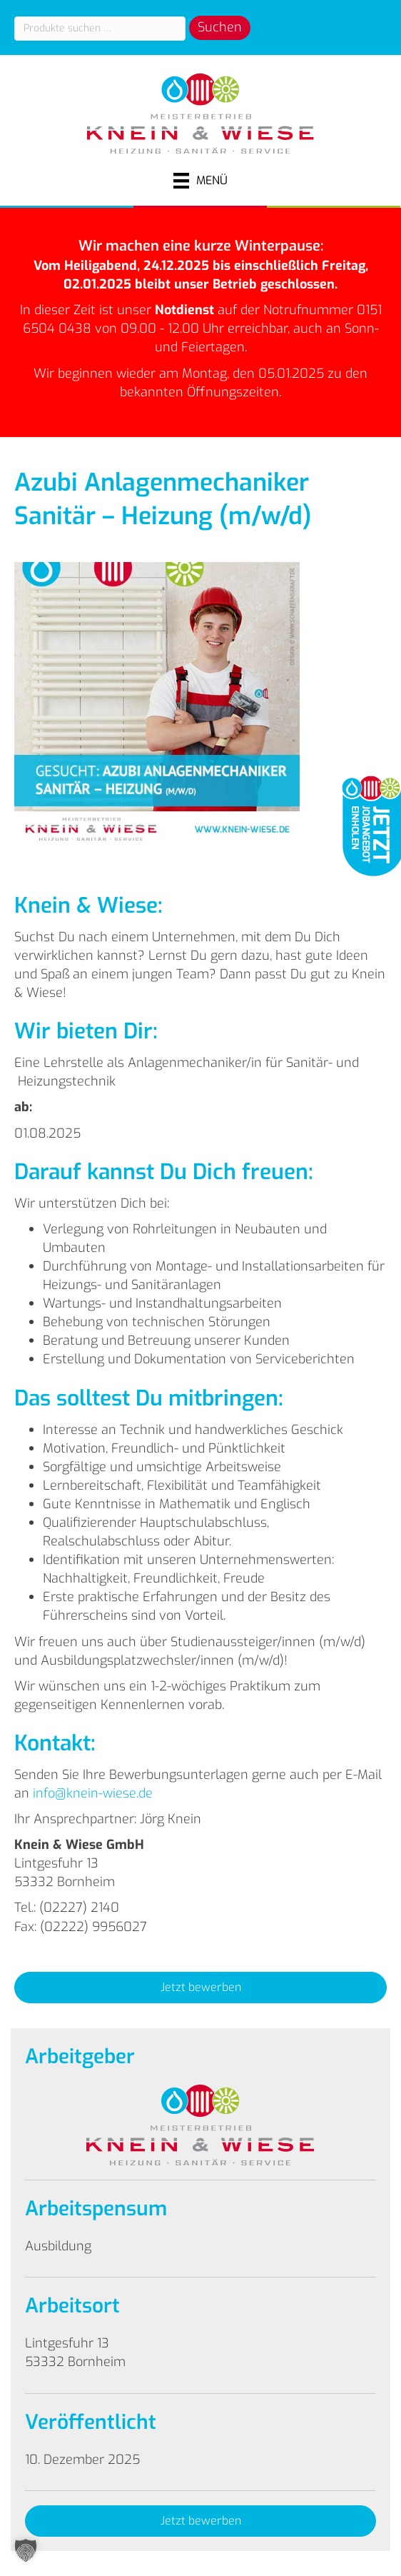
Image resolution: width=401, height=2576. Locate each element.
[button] (200, 1987)
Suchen (220, 27)
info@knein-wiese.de (93, 1793)
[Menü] (200, 181)
